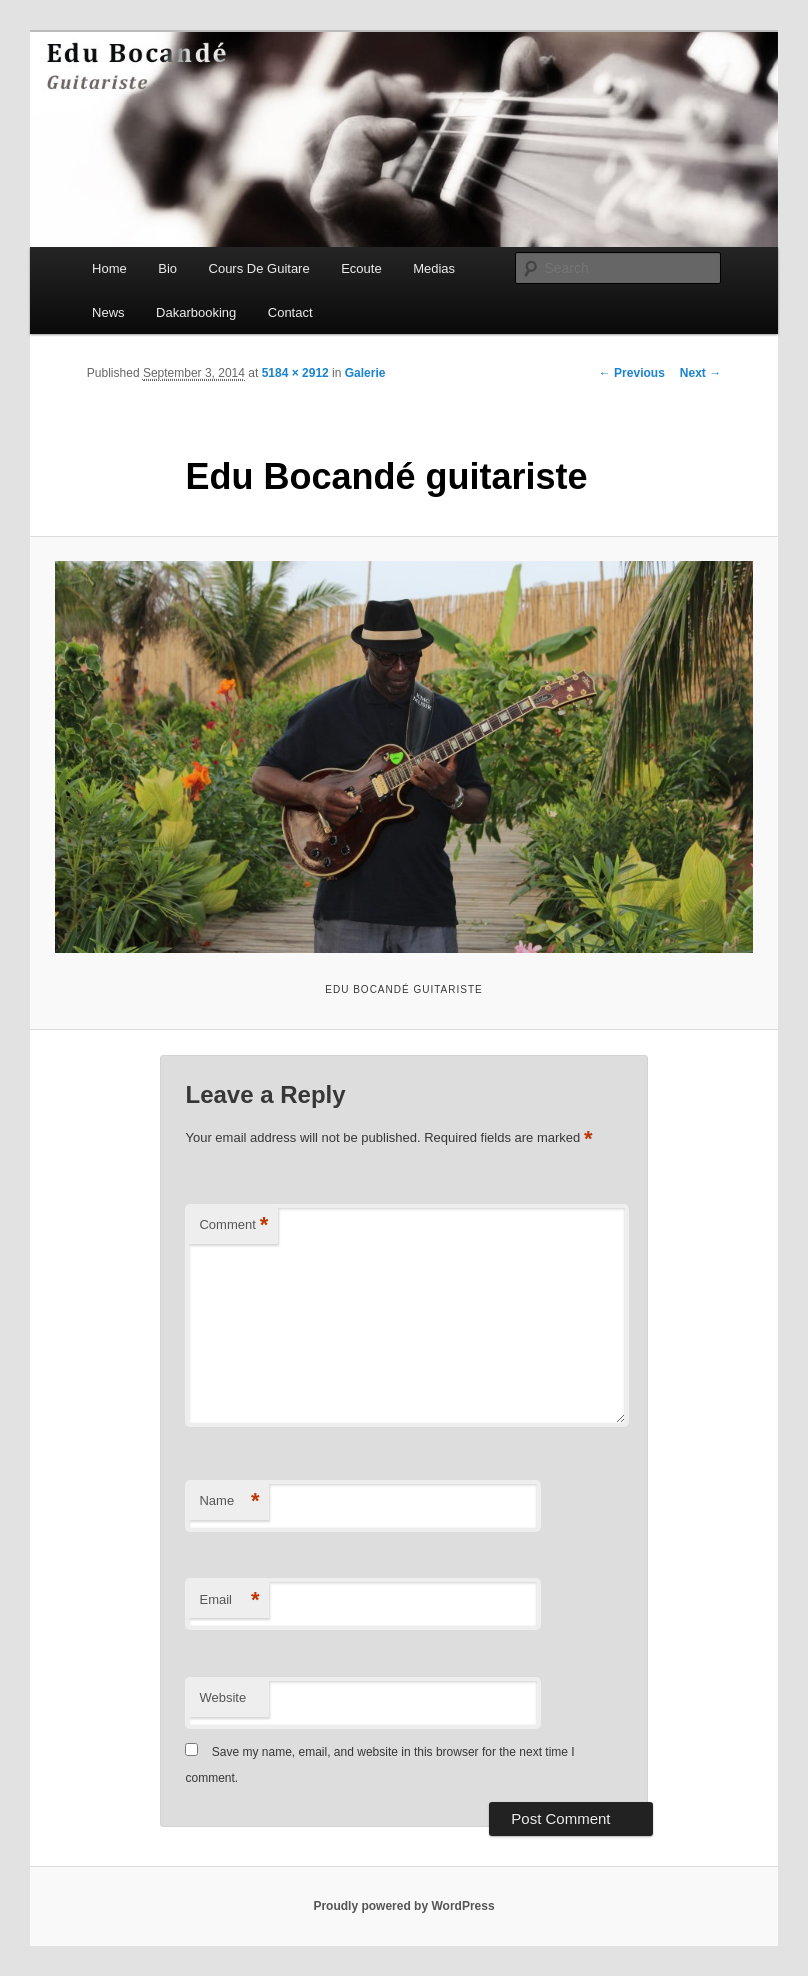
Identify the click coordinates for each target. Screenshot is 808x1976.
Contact (290, 312)
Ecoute (361, 268)
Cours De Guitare (259, 268)
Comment (233, 1225)
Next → (700, 373)
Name (229, 1501)
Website (222, 1697)
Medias (434, 268)
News (108, 312)
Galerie (365, 373)
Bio (167, 268)
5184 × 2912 (295, 373)
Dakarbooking (196, 312)
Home (109, 268)
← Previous (632, 373)
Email (229, 1600)
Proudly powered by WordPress (403, 1906)
